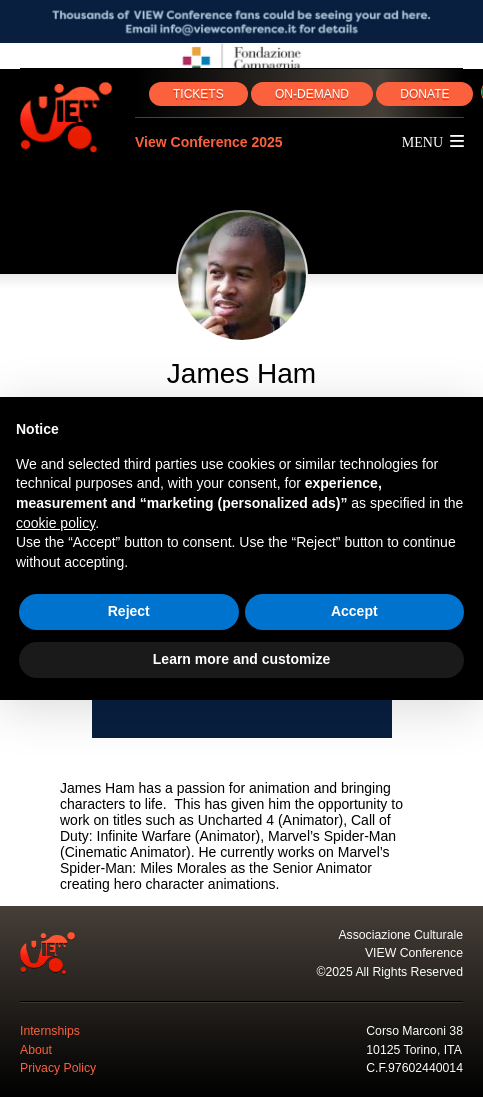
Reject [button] (129, 611)
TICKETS (198, 94)
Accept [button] (354, 611)
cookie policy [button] (55, 523)
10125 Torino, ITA (414, 1050)
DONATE (424, 94)
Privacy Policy (58, 1068)
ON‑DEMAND (312, 94)
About (36, 1050)
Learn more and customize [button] (241, 659)
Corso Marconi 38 (414, 1031)
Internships (50, 1031)
